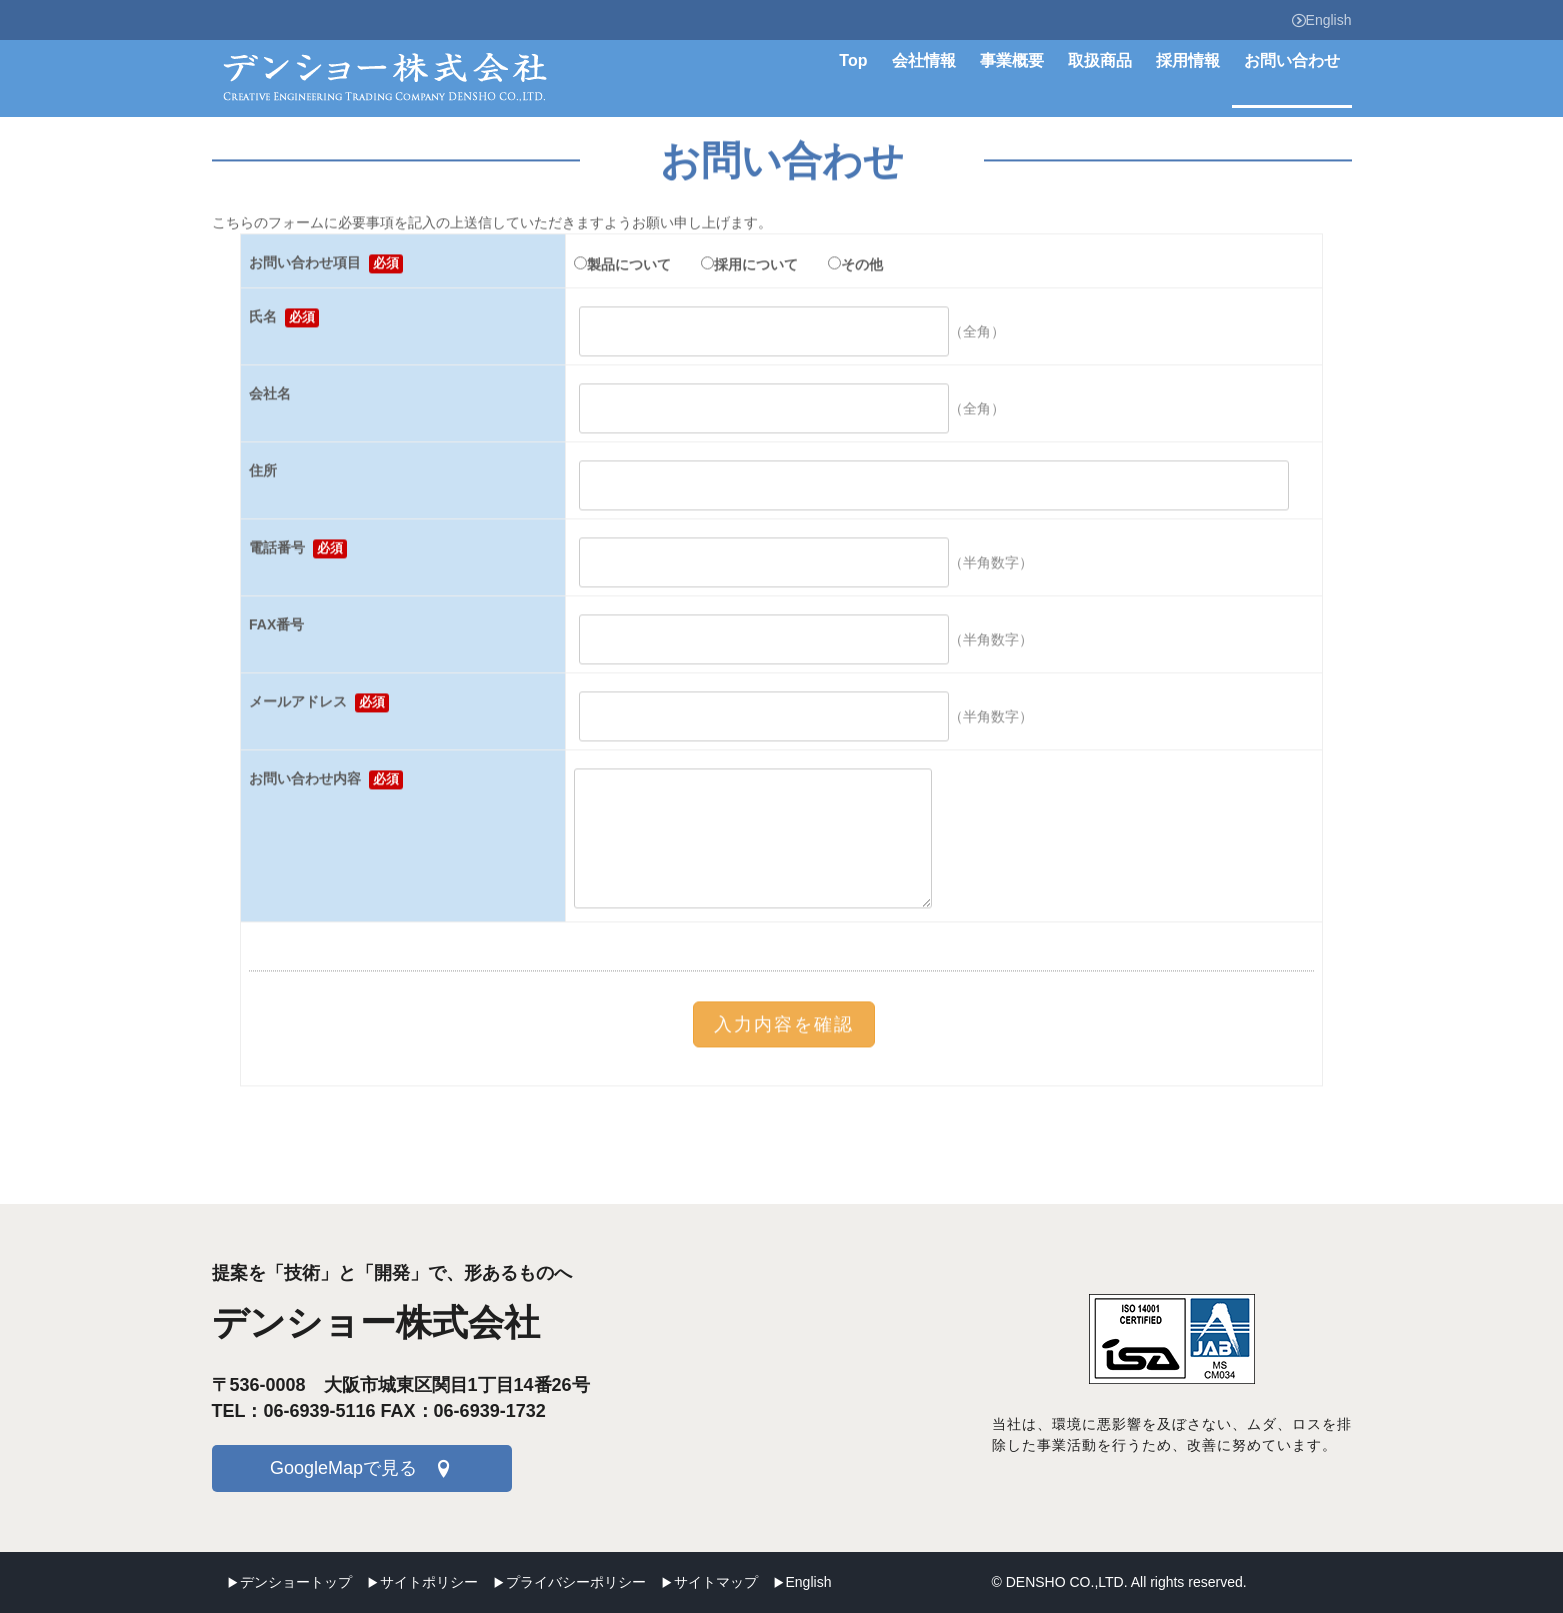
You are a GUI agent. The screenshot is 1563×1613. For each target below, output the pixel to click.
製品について (622, 267)
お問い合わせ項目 (326, 266)
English (1322, 20)
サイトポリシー (429, 1582)
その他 (855, 267)
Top (853, 60)
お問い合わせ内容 (326, 782)
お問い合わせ (1292, 60)
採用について (749, 267)
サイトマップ (716, 1582)
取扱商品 (1100, 60)
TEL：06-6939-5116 (294, 1411)
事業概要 (1012, 60)
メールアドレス (319, 705)
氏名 (284, 320)
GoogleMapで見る (343, 1468)
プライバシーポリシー (576, 1582)
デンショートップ (296, 1582)
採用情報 (1188, 60)
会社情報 (924, 60)
